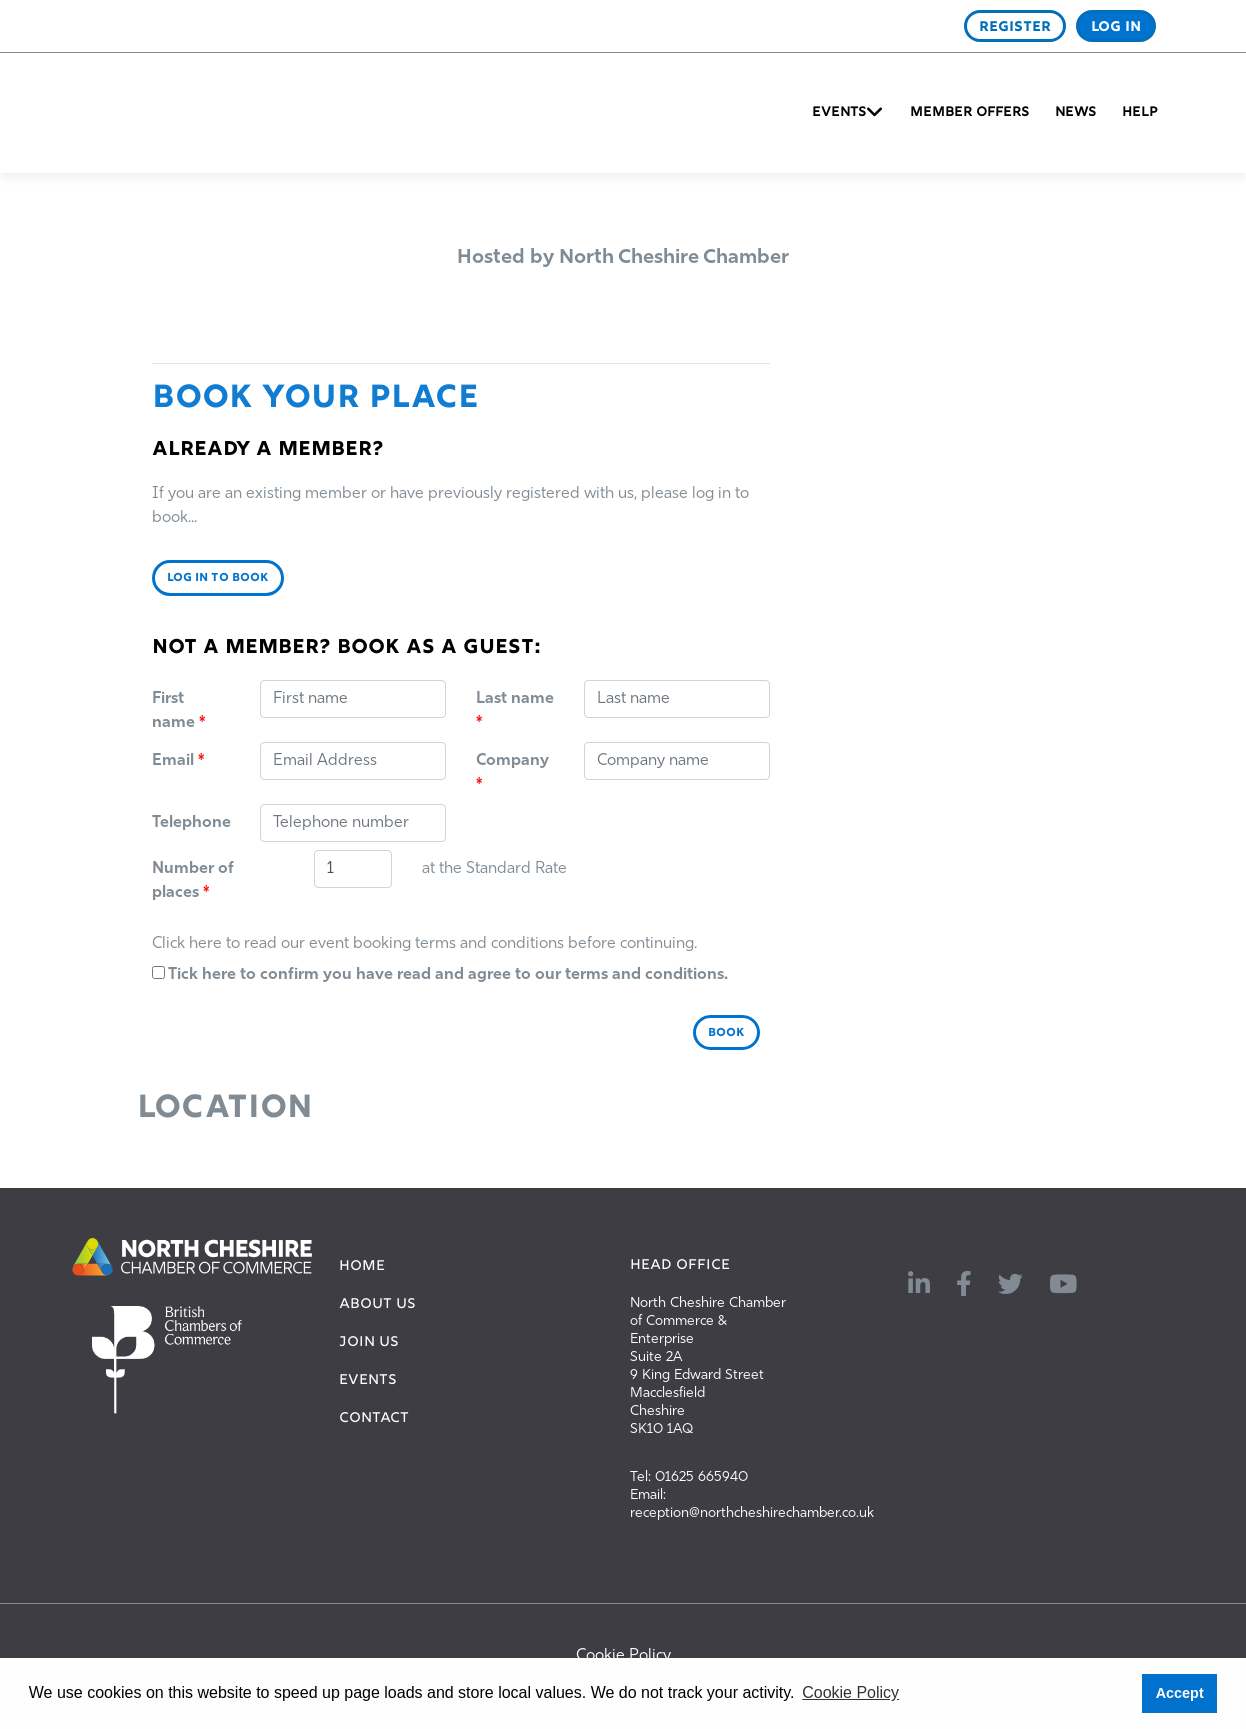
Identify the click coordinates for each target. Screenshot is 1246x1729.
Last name (515, 711)
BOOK (726, 1033)
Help (1140, 113)
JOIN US (369, 1343)
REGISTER (1015, 27)
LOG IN (1116, 27)
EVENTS (368, 1381)
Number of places (193, 881)
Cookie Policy (623, 1656)
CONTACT (374, 1419)
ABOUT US (377, 1305)
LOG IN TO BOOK (218, 578)
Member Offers (969, 113)
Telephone (191, 823)
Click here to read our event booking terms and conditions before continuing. (424, 944)
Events (839, 113)
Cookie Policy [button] (850, 1692)
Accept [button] (1180, 1693)
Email (178, 761)
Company (512, 773)
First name (178, 711)
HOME (362, 1267)
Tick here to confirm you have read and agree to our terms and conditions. (440, 974)
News (1075, 113)
